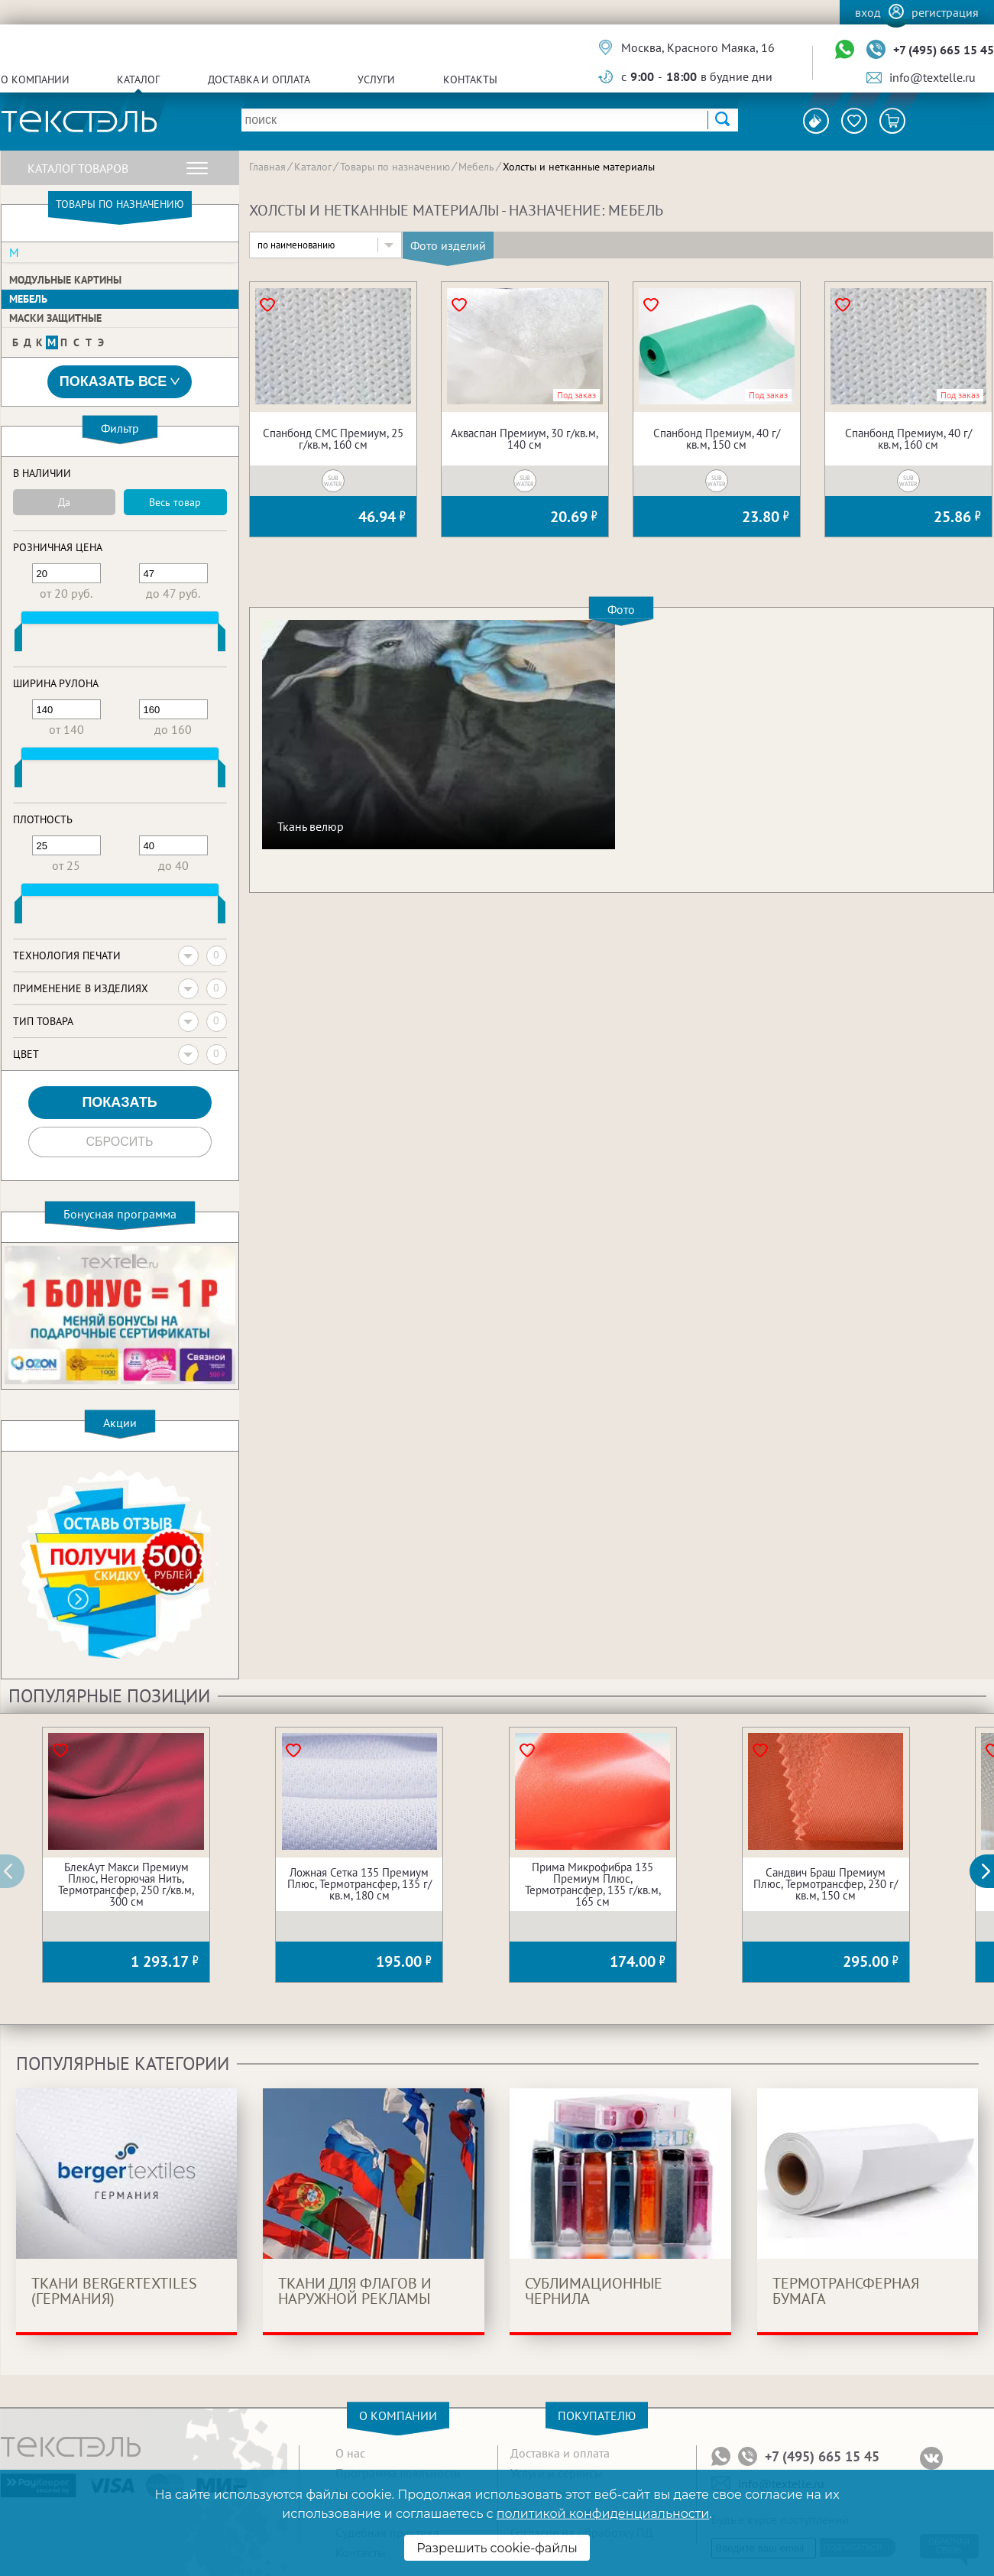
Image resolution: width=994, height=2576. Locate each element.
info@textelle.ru (932, 77)
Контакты (470, 79)
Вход (868, 12)
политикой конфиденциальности (603, 2513)
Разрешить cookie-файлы (497, 2548)
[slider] (18, 640)
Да (64, 502)
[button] (990, 1871)
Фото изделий (448, 245)
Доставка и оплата (259, 79)
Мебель (28, 299)
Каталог (138, 79)
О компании (35, 79)
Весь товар (175, 502)
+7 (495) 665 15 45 (943, 49)
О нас (350, 2453)
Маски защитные (55, 318)
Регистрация (945, 12)
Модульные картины (65, 280)
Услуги (376, 79)
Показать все (120, 382)
